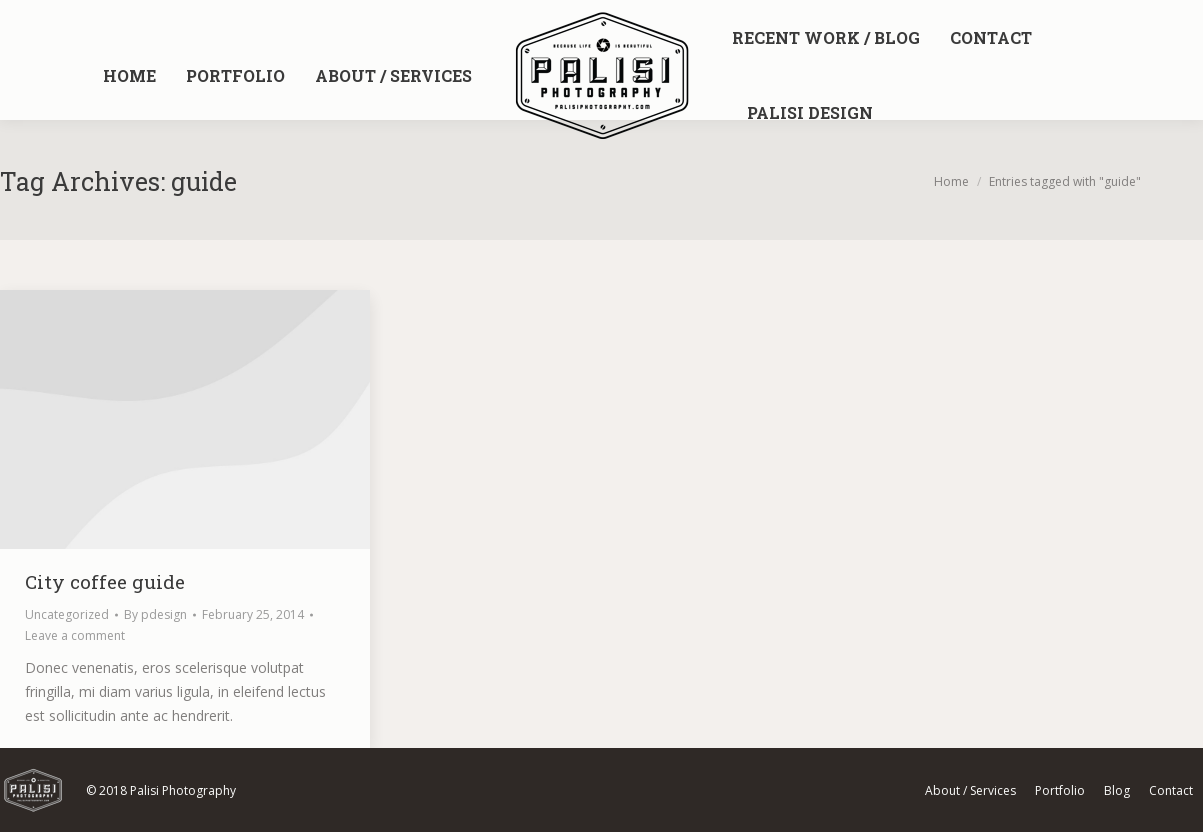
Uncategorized (67, 614)
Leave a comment (75, 635)
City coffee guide (105, 581)
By (155, 614)
